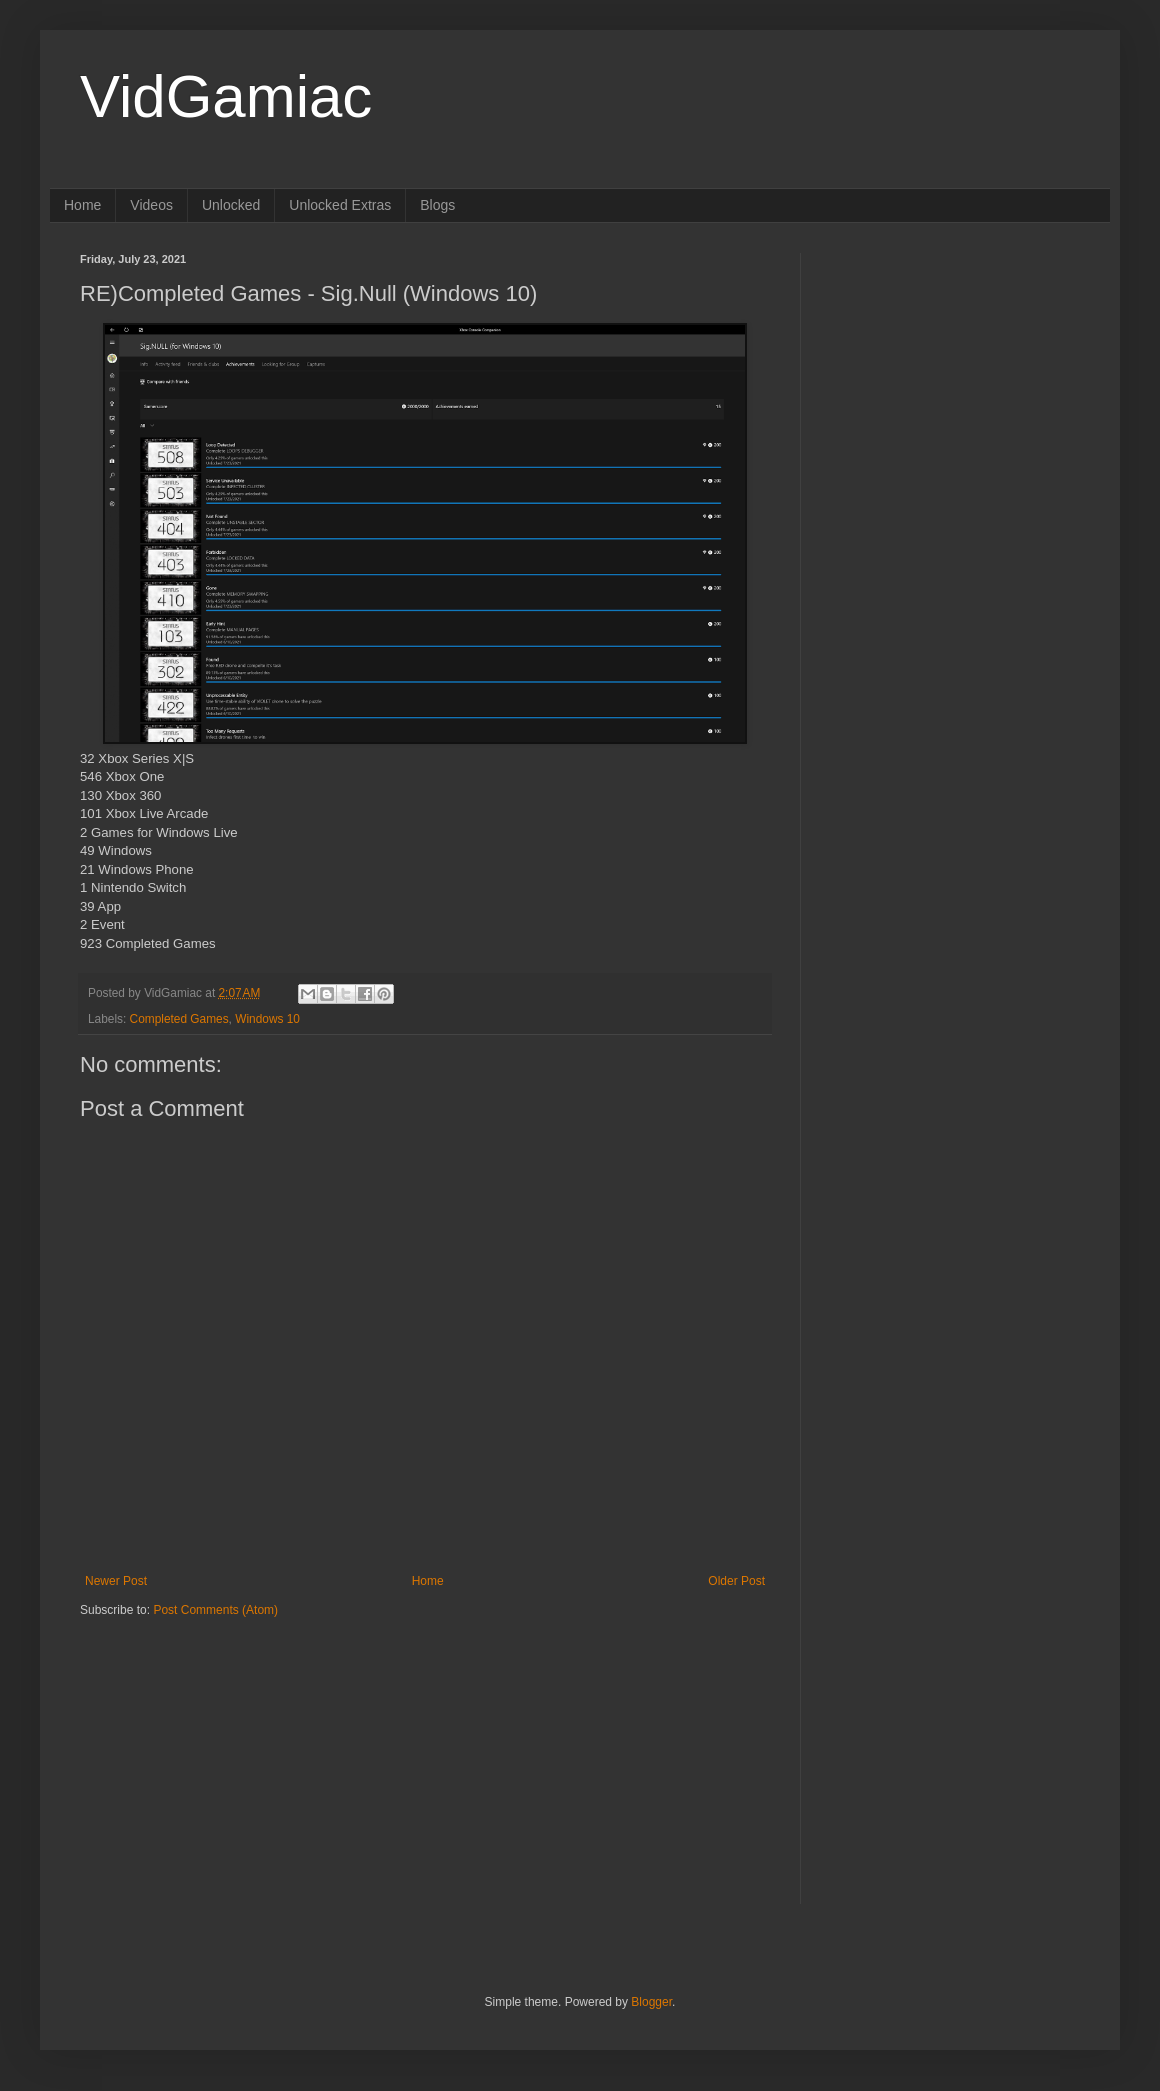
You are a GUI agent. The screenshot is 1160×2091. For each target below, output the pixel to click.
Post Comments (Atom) (215, 1610)
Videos (151, 205)
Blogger (651, 2002)
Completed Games (179, 1019)
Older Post (736, 1581)
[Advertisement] (205, 1744)
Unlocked (231, 205)
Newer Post (116, 1581)
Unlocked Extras (340, 205)
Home (82, 205)
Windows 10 (267, 1019)
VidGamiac (226, 96)
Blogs (437, 205)
